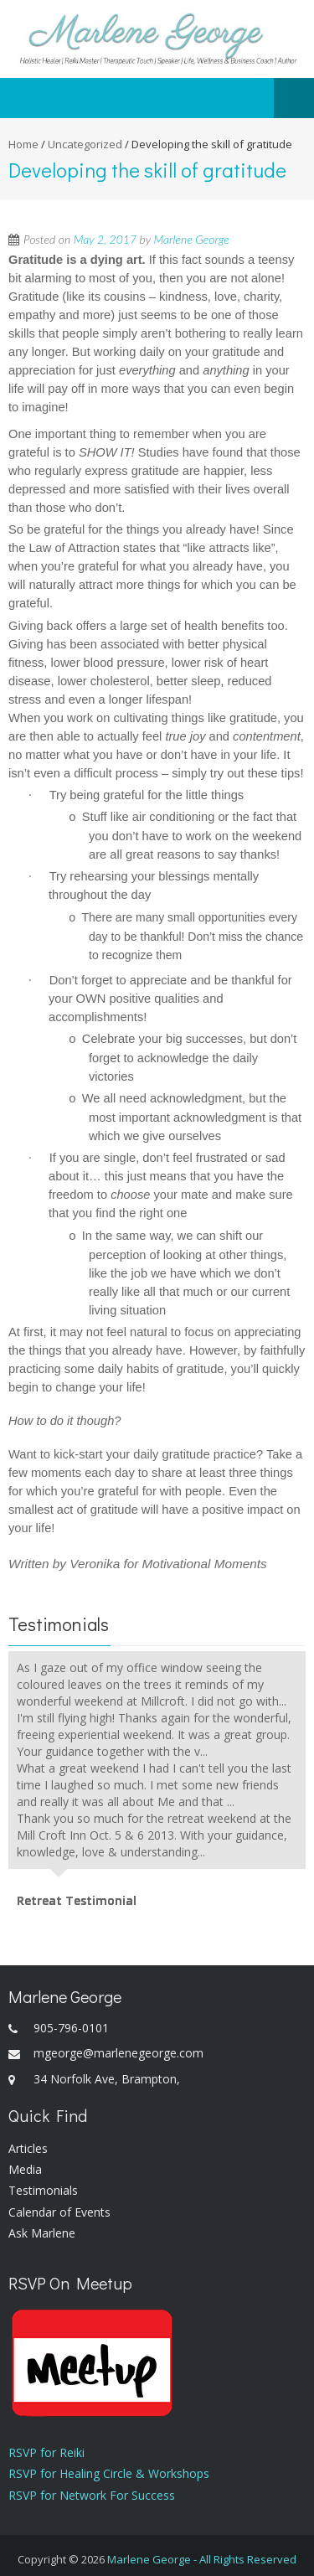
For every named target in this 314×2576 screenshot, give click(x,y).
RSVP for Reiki (46, 2452)
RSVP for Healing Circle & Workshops (108, 2473)
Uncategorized (85, 144)
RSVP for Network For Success (91, 2495)
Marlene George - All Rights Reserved (201, 2559)
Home (23, 144)
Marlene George (191, 239)
